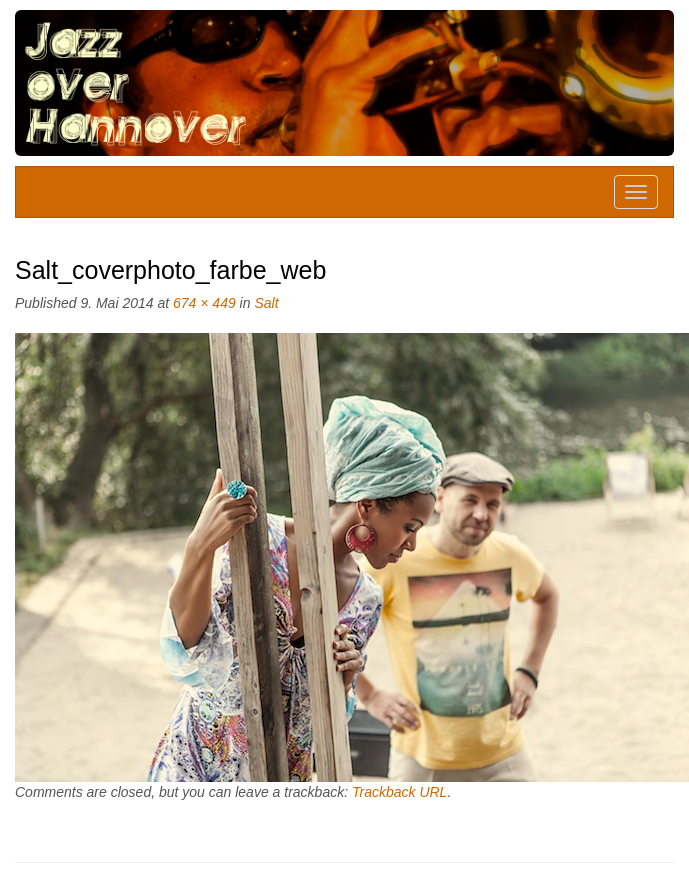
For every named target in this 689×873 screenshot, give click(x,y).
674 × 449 (204, 303)
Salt (266, 303)
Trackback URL (399, 792)
